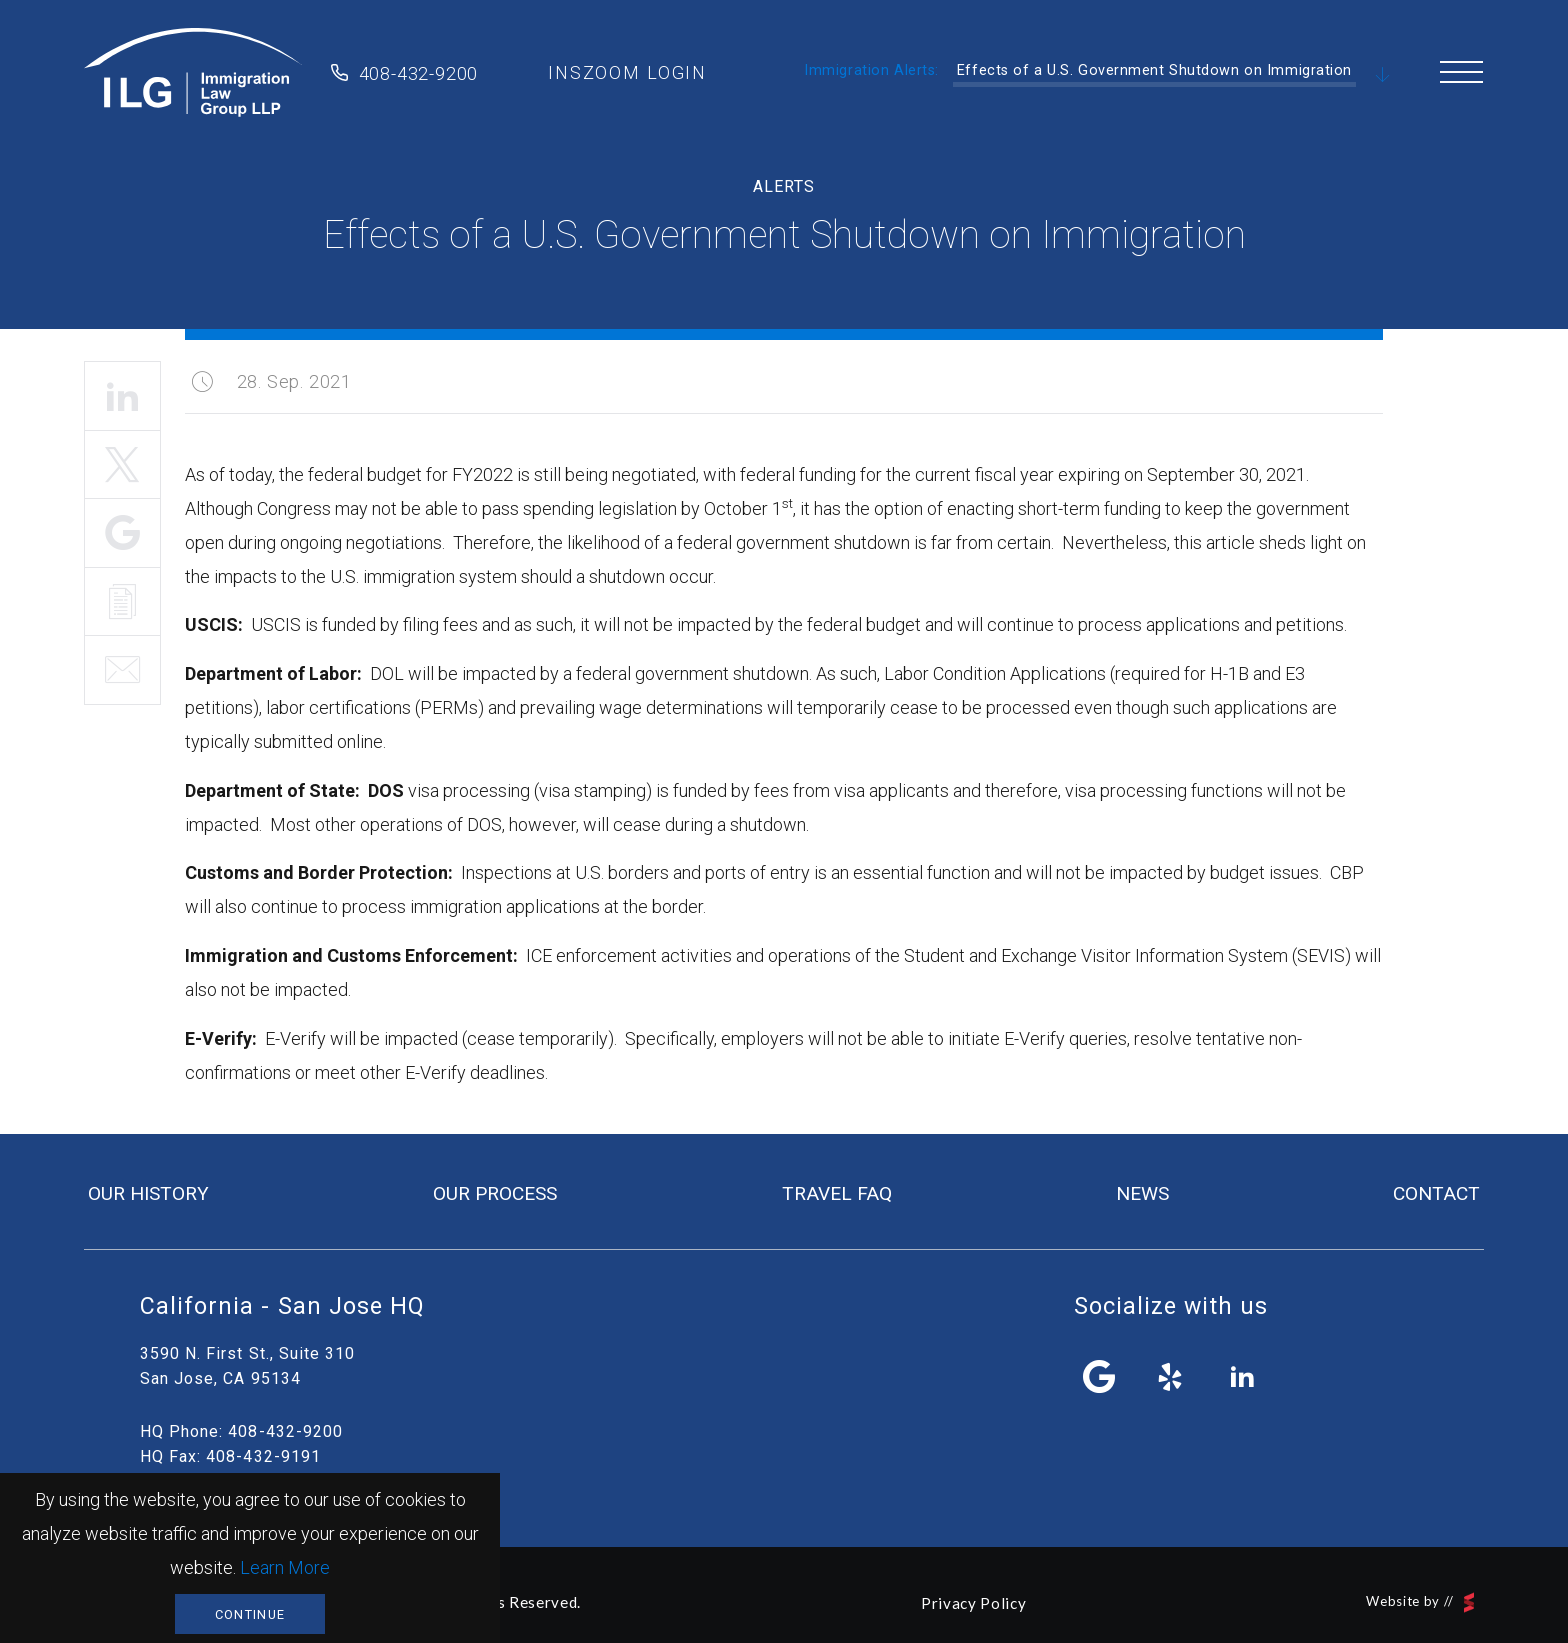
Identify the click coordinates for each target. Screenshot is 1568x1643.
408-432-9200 (419, 73)
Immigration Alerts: (871, 70)
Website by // (1420, 1602)
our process (495, 1193)
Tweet (122, 465)
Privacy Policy (973, 1603)
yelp (1171, 1377)
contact (1436, 1193)
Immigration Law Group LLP (193, 73)
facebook (1100, 1377)
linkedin (1242, 1377)
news (1142, 1193)
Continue (250, 1614)
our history (148, 1193)
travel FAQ (837, 1193)
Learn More (285, 1567)
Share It (122, 533)
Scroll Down (1383, 76)
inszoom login (627, 72)
